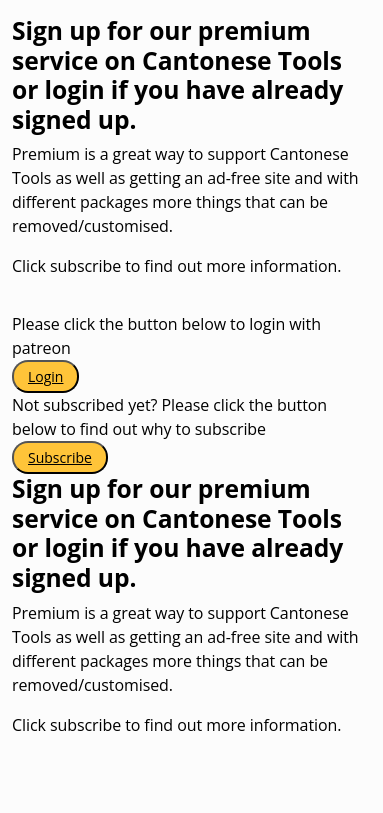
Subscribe (60, 457)
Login (45, 376)
